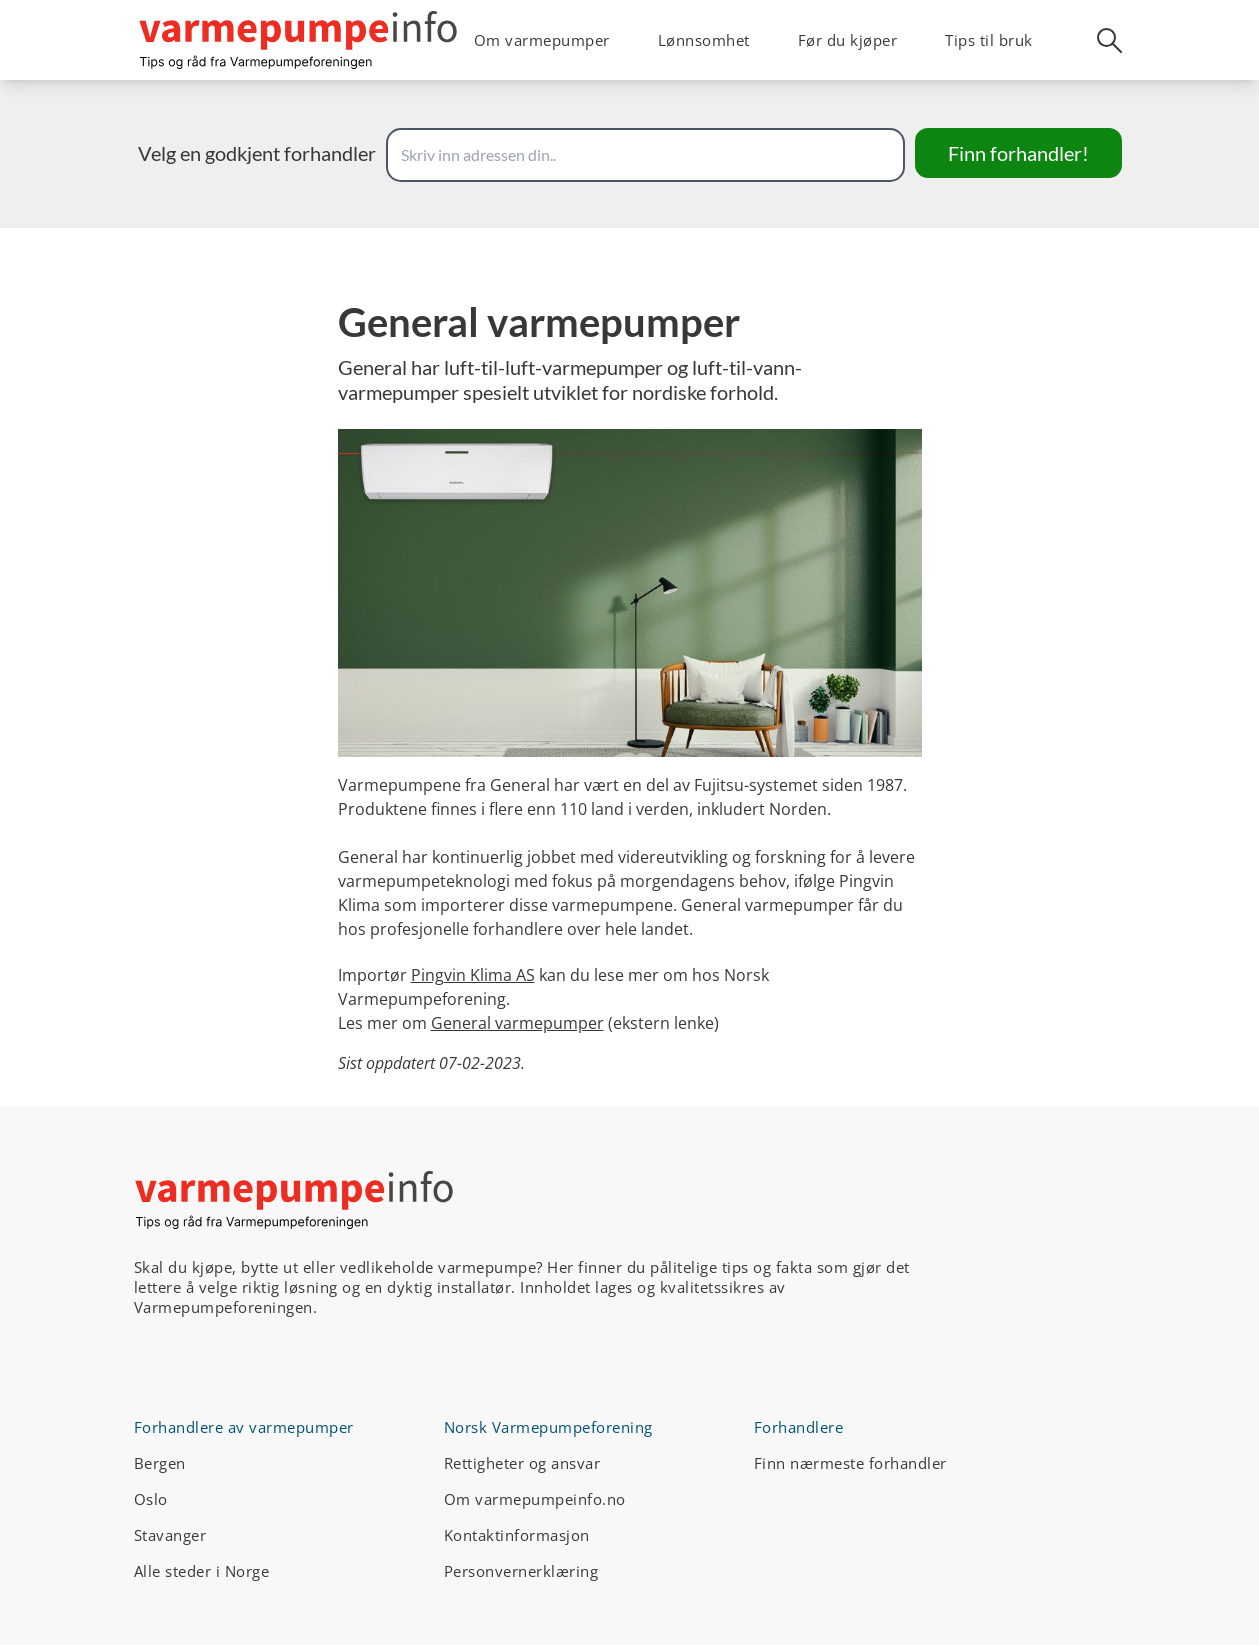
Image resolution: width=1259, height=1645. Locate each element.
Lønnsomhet (704, 40)
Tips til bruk (989, 40)
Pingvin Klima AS (473, 975)
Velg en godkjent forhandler (257, 153)
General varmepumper (517, 1023)
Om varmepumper (542, 40)
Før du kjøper (848, 40)
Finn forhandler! (1018, 153)
